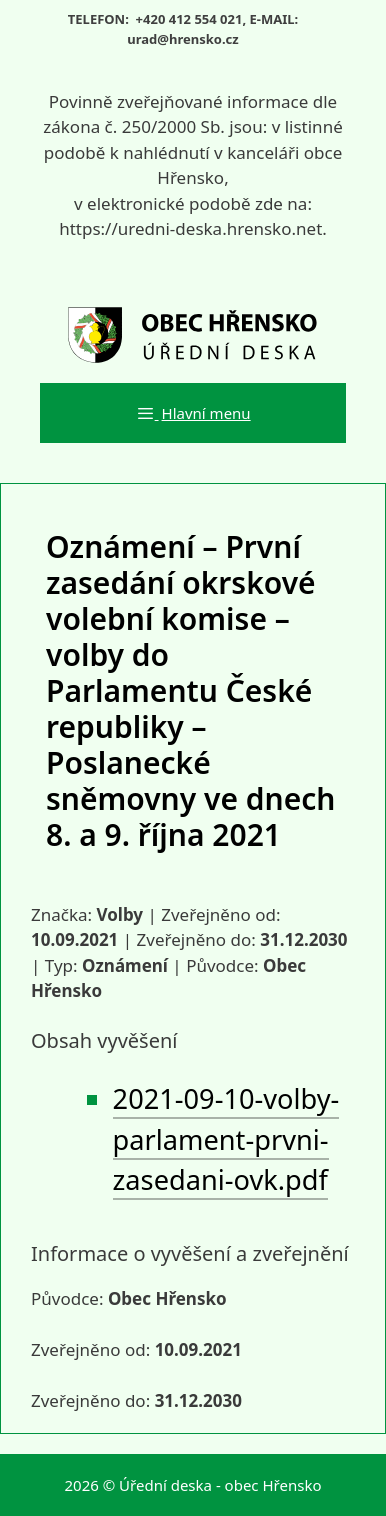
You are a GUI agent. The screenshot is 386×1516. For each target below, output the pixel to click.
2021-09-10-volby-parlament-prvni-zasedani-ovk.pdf (226, 1139)
